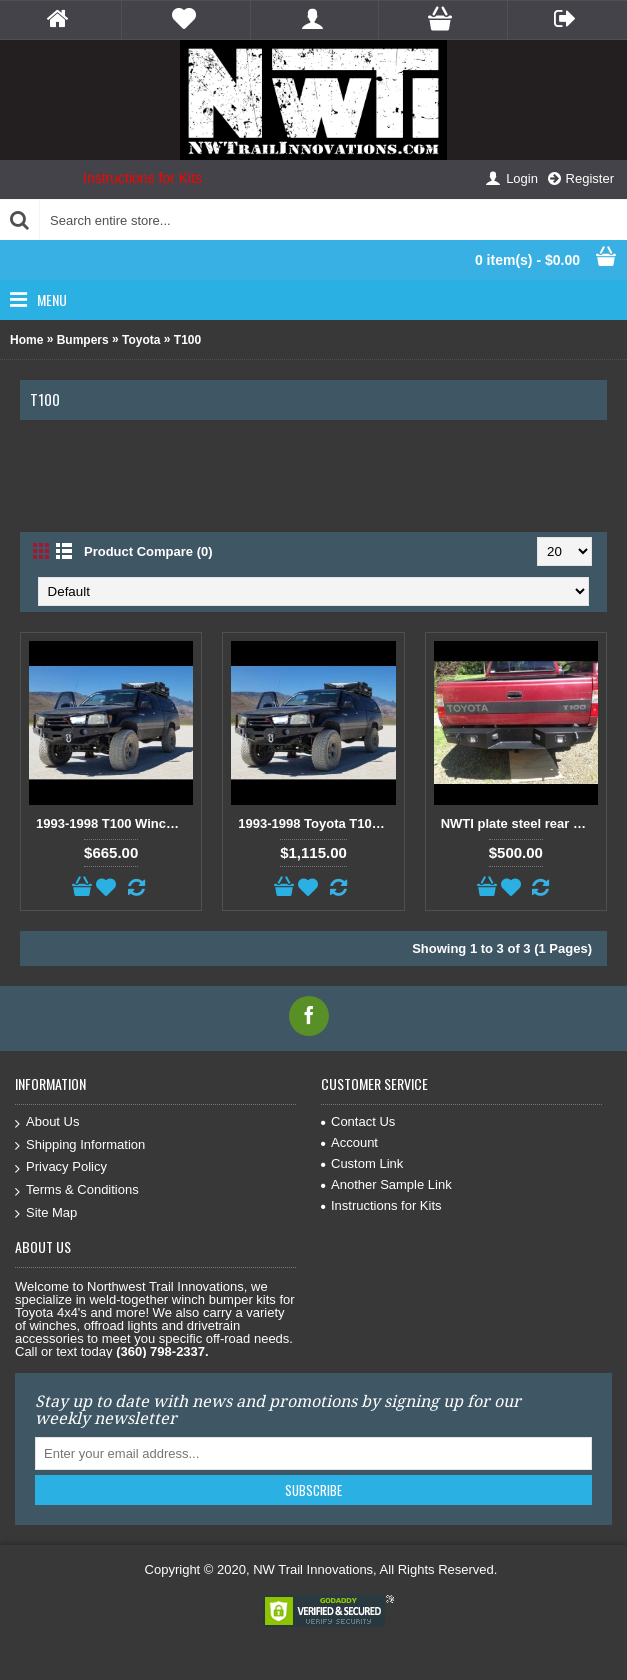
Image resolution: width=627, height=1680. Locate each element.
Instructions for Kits (142, 178)
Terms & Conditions (77, 1190)
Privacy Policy (61, 1167)
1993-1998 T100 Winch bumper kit (114, 823)
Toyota (141, 340)
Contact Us (358, 1121)
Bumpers (83, 340)
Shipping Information (80, 1145)
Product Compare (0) (148, 551)
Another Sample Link (386, 1184)
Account (349, 1142)
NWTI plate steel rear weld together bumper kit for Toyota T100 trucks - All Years (519, 823)
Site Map (46, 1213)
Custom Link (362, 1163)
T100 (187, 340)
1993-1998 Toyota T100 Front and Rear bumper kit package (316, 823)
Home (26, 340)
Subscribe (313, 1490)
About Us (47, 1122)
